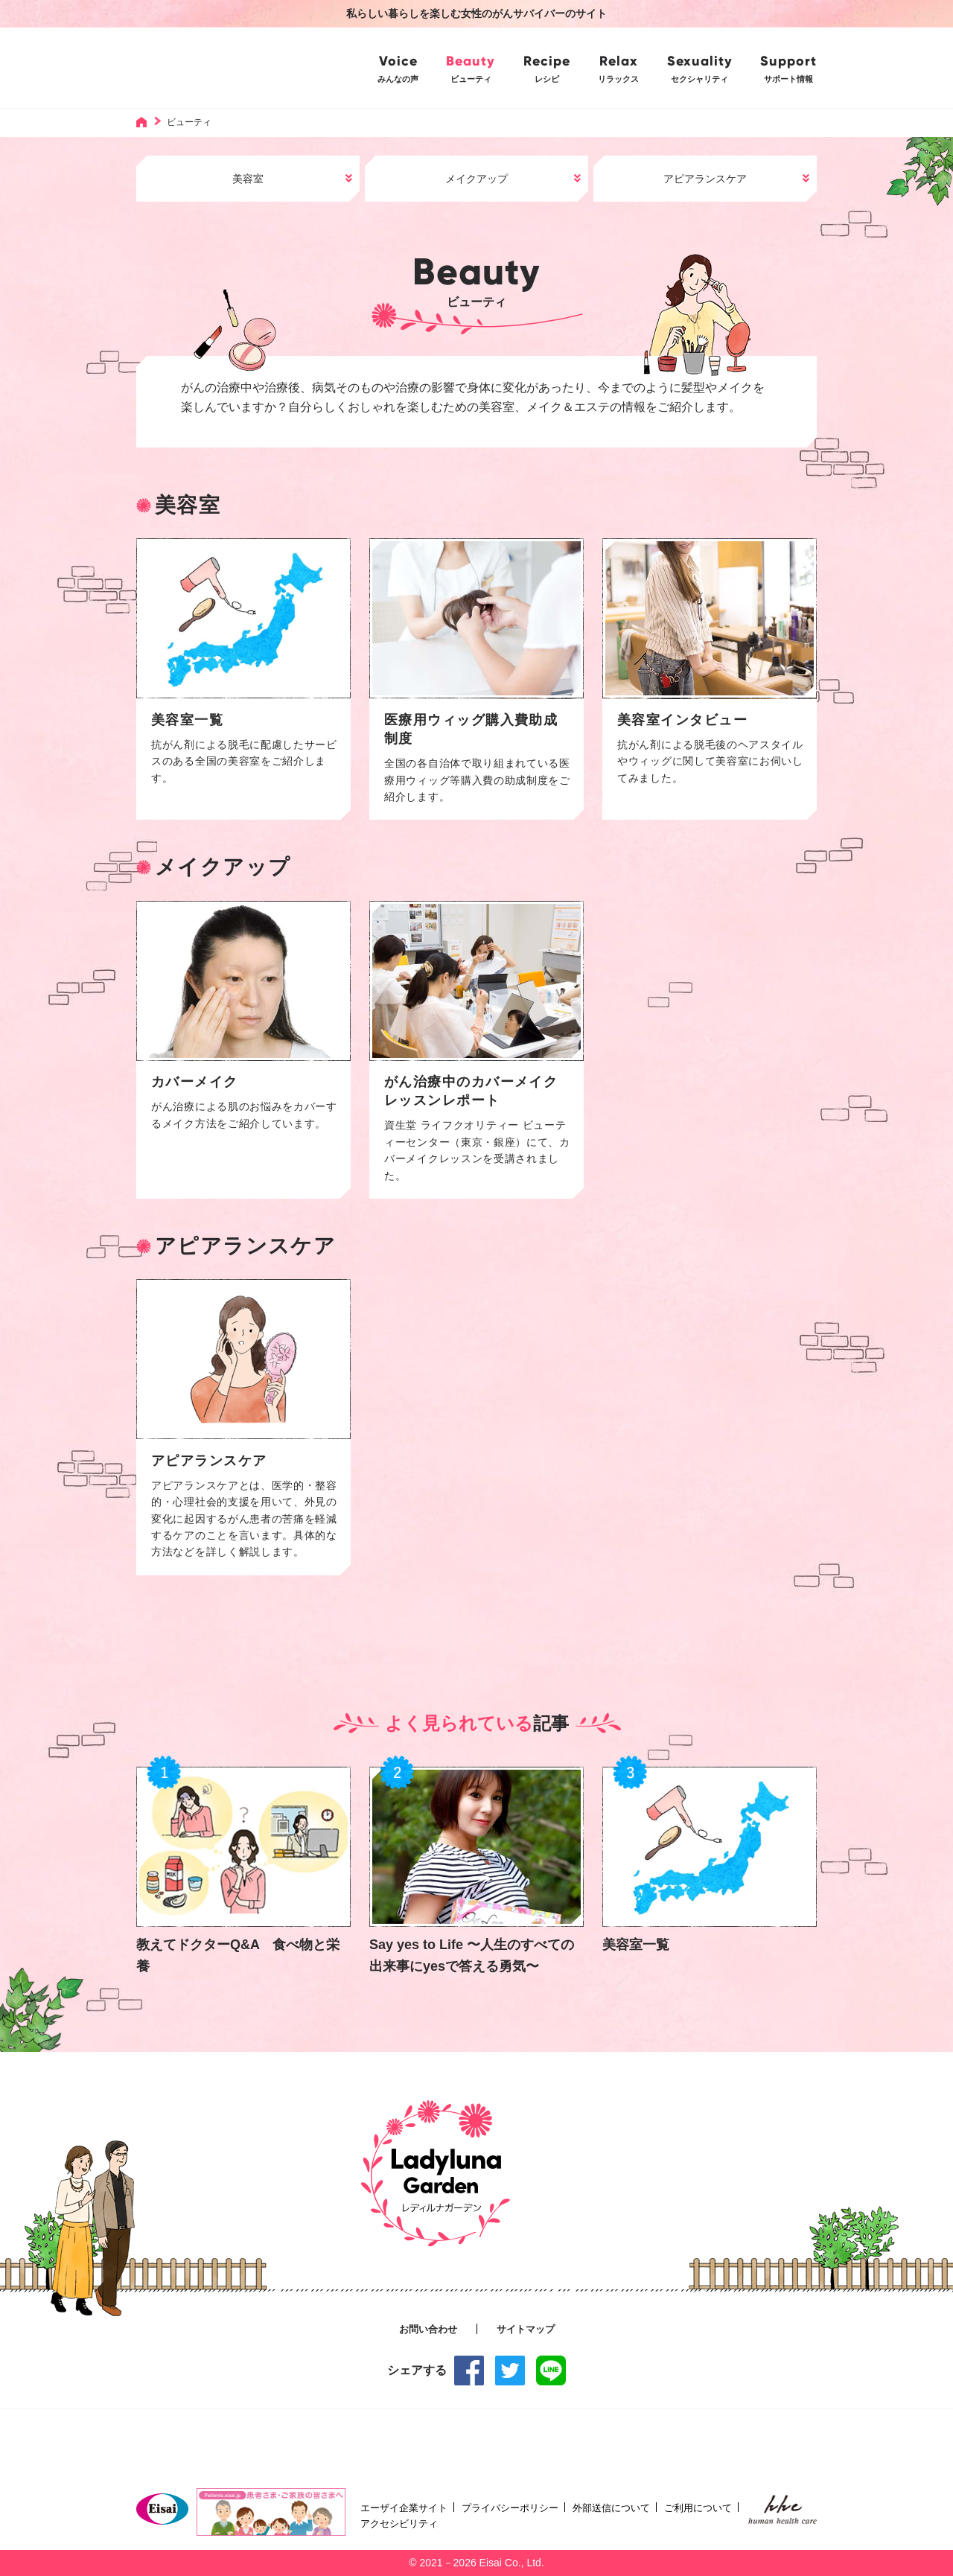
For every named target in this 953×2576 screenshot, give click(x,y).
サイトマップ (526, 2329)
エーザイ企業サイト (403, 2507)
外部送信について (611, 2507)
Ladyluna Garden (246, 67)
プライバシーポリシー (510, 2507)
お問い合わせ (428, 2329)
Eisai (162, 2509)
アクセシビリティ (399, 2523)
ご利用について (698, 2507)
